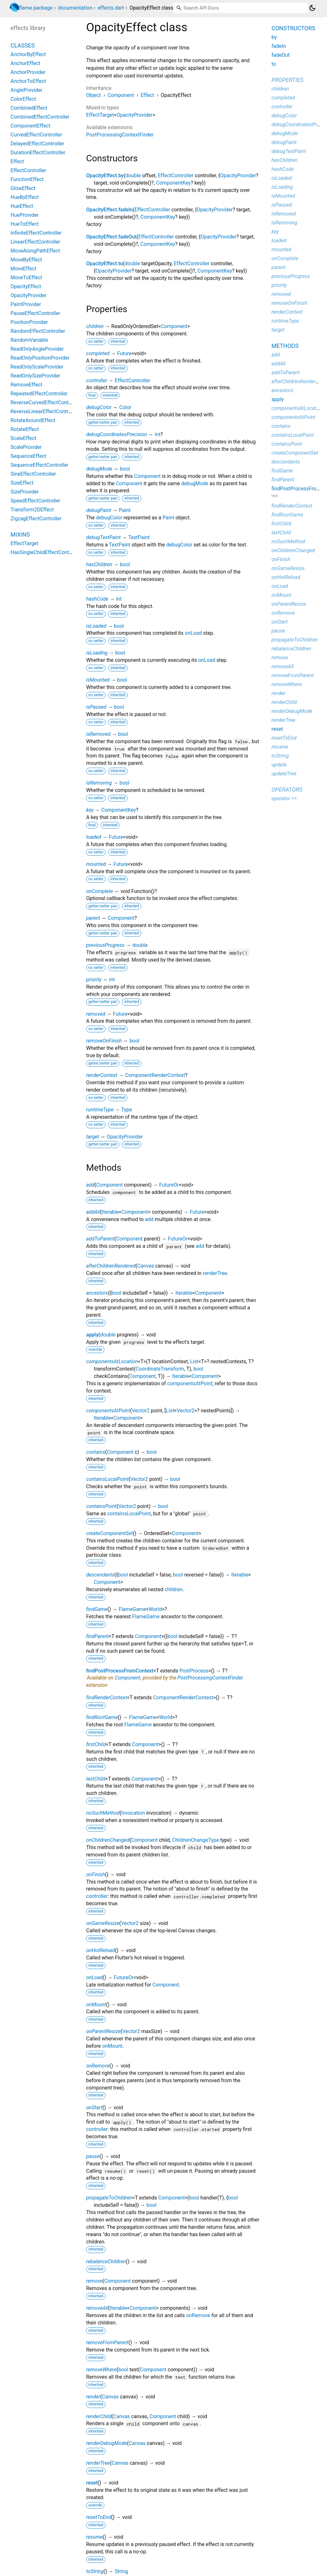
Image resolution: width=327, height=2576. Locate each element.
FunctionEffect (27, 179)
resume (94, 2537)
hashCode (97, 599)
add (90, 1185)
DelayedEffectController (37, 144)
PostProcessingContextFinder (120, 135)
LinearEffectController (35, 242)
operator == (284, 798)
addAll (93, 1212)
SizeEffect (22, 483)
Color (125, 407)
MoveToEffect (26, 277)
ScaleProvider (26, 447)
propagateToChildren (109, 2198)
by (274, 37)
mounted (96, 864)
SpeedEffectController (35, 501)
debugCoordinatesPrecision (116, 434)
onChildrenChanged (108, 1840)
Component (121, 95)
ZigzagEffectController (36, 519)
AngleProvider (26, 90)
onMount (96, 2005)
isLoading (97, 653)
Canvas (145, 1266)
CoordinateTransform (160, 1369)
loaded (93, 837)
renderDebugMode (106, 2443)
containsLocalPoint (107, 1479)
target (92, 1137)
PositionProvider (29, 322)
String (121, 2571)
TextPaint (139, 537)
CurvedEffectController (36, 135)
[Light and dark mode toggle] (312, 8)
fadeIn (278, 46)
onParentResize (103, 2031)
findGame (97, 1609)
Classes (23, 45)
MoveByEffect (26, 260)
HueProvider (25, 215)
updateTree (283, 774)
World (155, 1609)
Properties (287, 80)
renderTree (215, 1273)
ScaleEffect (23, 438)
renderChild (98, 2416)
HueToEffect (25, 224)
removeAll (97, 2308)
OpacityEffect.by (105, 175)
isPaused (96, 707)
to (273, 64)
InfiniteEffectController (36, 233)
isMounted (97, 680)
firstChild (96, 1744)
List (194, 1361)
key (89, 810)
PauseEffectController (35, 313)
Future (124, 353)
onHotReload (100, 1950)
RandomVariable (29, 340)
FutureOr (169, 1185)
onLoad (193, 633)
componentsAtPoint (189, 1383)
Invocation (133, 1813)
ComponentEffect (30, 126)
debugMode (99, 469)
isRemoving (99, 783)
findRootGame (102, 1717)
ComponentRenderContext (155, 1075)
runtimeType (100, 1110)
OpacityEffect (26, 286)
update (279, 765)
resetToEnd (98, 2517)
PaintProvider (26, 304)
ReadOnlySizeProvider (35, 376)
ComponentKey (173, 183)
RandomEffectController (38, 331)
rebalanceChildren (106, 2261)
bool (125, 469)
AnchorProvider (28, 72)
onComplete (99, 891)
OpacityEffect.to (104, 263)
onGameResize (102, 1923)
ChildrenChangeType (195, 1840)
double (133, 175)
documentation (75, 8)
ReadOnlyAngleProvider (37, 349)
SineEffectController (33, 474)
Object (93, 95)
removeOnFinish (104, 1041)
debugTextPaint (103, 537)
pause (93, 2156)
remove (94, 2281)
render (93, 2397)
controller (96, 380)
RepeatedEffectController (39, 394)
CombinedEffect (29, 108)
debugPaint (98, 510)
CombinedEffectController (40, 117)
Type (126, 1110)
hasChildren (99, 564)
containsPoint (101, 1506)
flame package (36, 8)
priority (93, 980)
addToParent (100, 1239)
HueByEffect (25, 197)
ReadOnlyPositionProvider (40, 358)
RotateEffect (25, 429)
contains (95, 1452)
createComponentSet (109, 1533)
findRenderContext (106, 1697)
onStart (94, 2107)
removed (95, 1014)
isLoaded (96, 626)
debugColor (99, 407)
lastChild (95, 1779)
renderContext (101, 1075)
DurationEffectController (38, 153)
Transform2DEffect (32, 510)
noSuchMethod (103, 1813)
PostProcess (194, 1671)
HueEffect (22, 206)
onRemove (97, 2066)
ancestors (97, 1293)
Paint (124, 510)
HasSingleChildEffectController (46, 552)
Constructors (293, 28)
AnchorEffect (25, 63)
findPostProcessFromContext (119, 1671)
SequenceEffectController (40, 465)
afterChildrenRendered (111, 1266)
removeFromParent (107, 2342)
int (157, 434)
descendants (100, 1575)
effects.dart (111, 8)
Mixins (20, 534)
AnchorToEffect (28, 81)
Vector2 (140, 1411)
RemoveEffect (26, 385)
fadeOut (280, 55)
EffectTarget (100, 115)
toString (94, 2571)
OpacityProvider (134, 115)
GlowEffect (23, 188)
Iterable (110, 1212)
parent (93, 918)
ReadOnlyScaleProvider (37, 367)
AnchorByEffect (28, 54)
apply (92, 1335)
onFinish (95, 1874)
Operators (286, 789)
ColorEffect (23, 99)
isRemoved (98, 734)
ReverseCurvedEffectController (45, 402)
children (95, 326)
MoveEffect (23, 269)
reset (92, 2483)
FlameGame (132, 1609)
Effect (147, 95)
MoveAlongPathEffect (35, 251)
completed (97, 353)
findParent (97, 1636)
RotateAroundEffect (33, 420)
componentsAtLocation (112, 1361)
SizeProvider (25, 492)
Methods (285, 345)
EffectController (176, 175)
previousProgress (105, 945)
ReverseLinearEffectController (44, 411)
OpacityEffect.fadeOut (111, 237)
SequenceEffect (28, 456)
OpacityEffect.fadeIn (109, 210)
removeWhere (101, 2370)
